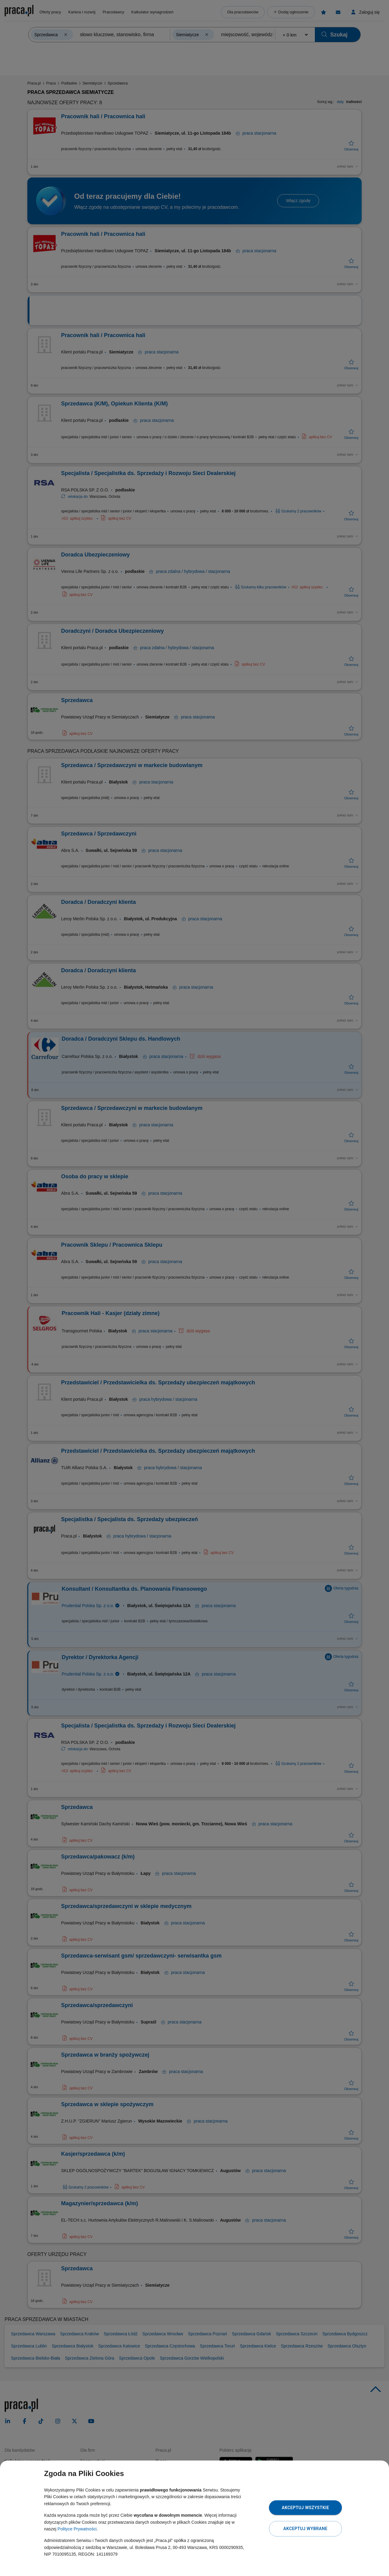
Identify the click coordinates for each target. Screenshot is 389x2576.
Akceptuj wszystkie (305, 2507)
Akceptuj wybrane (305, 2528)
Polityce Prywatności (76, 2528)
